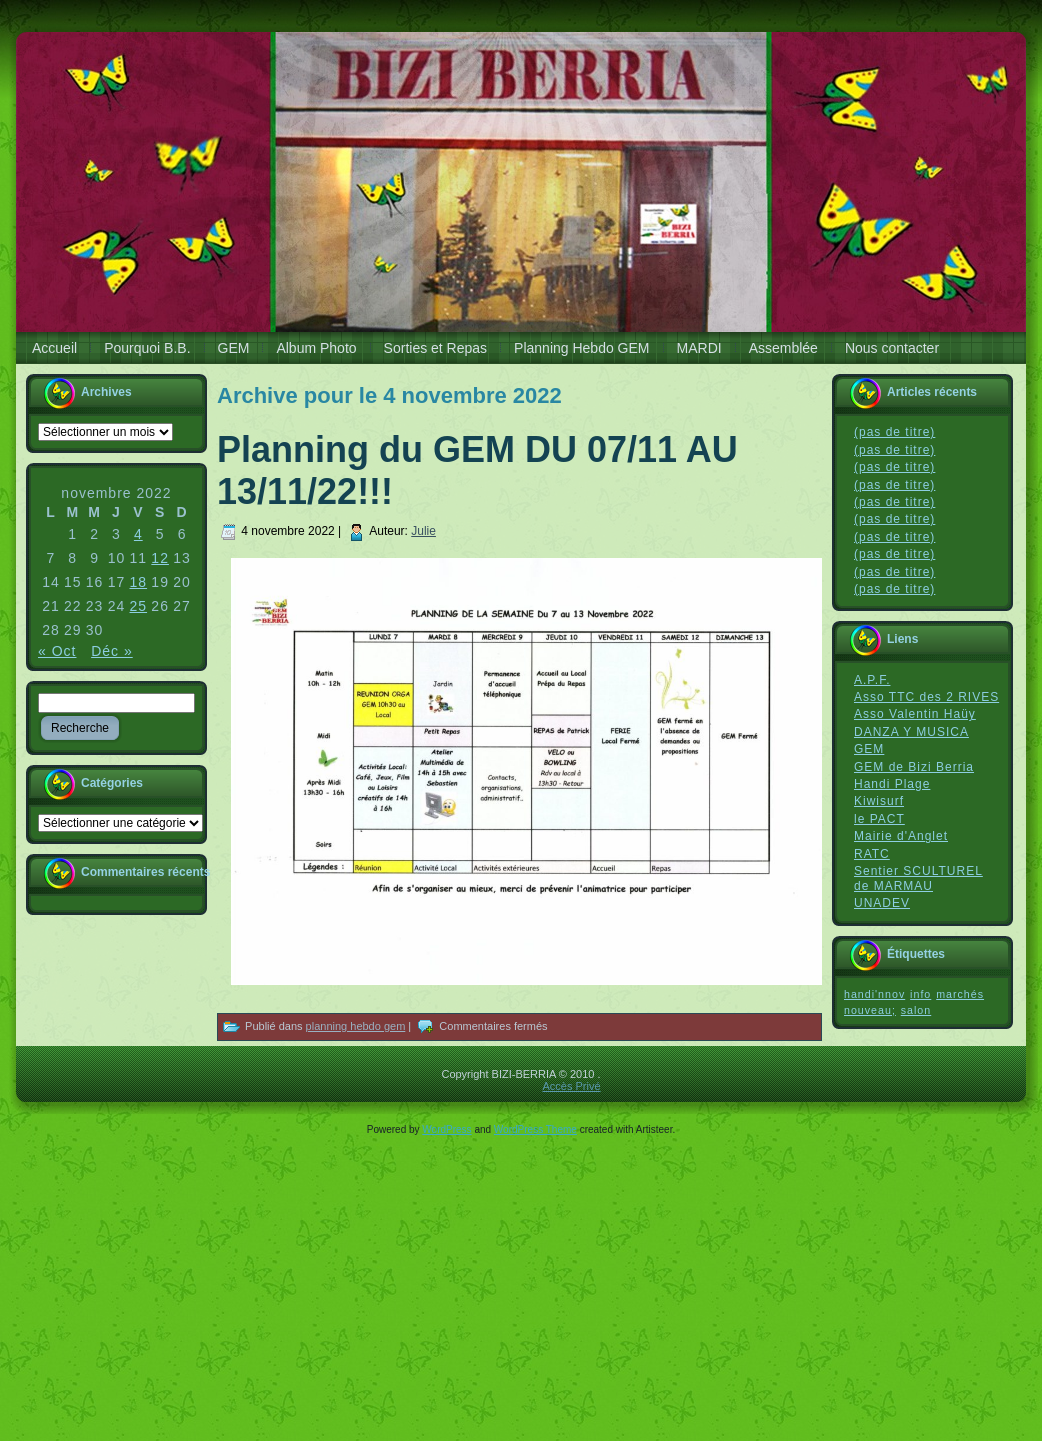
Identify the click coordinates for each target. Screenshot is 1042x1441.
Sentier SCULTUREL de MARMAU (918, 878)
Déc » (112, 651)
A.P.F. (872, 680)
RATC (872, 854)
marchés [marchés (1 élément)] (960, 994)
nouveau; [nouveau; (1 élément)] (870, 1010)
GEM (869, 749)
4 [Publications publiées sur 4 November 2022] (138, 534)
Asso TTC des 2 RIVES (926, 697)
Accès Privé (571, 1086)
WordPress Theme (535, 1129)
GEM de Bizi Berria (914, 767)
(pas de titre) (894, 432)
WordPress (446, 1129)
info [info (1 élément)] (920, 994)
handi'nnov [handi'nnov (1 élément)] (874, 994)
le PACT (879, 819)
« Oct (57, 651)
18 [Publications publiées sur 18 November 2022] (139, 582)
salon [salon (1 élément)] (916, 1010)
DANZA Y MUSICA (911, 732)
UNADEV (882, 903)
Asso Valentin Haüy (915, 714)
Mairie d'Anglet (901, 836)
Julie (423, 531)
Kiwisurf (879, 801)
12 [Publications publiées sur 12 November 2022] (160, 558)
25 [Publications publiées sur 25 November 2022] (139, 606)
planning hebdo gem (356, 1026)
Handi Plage (892, 784)
